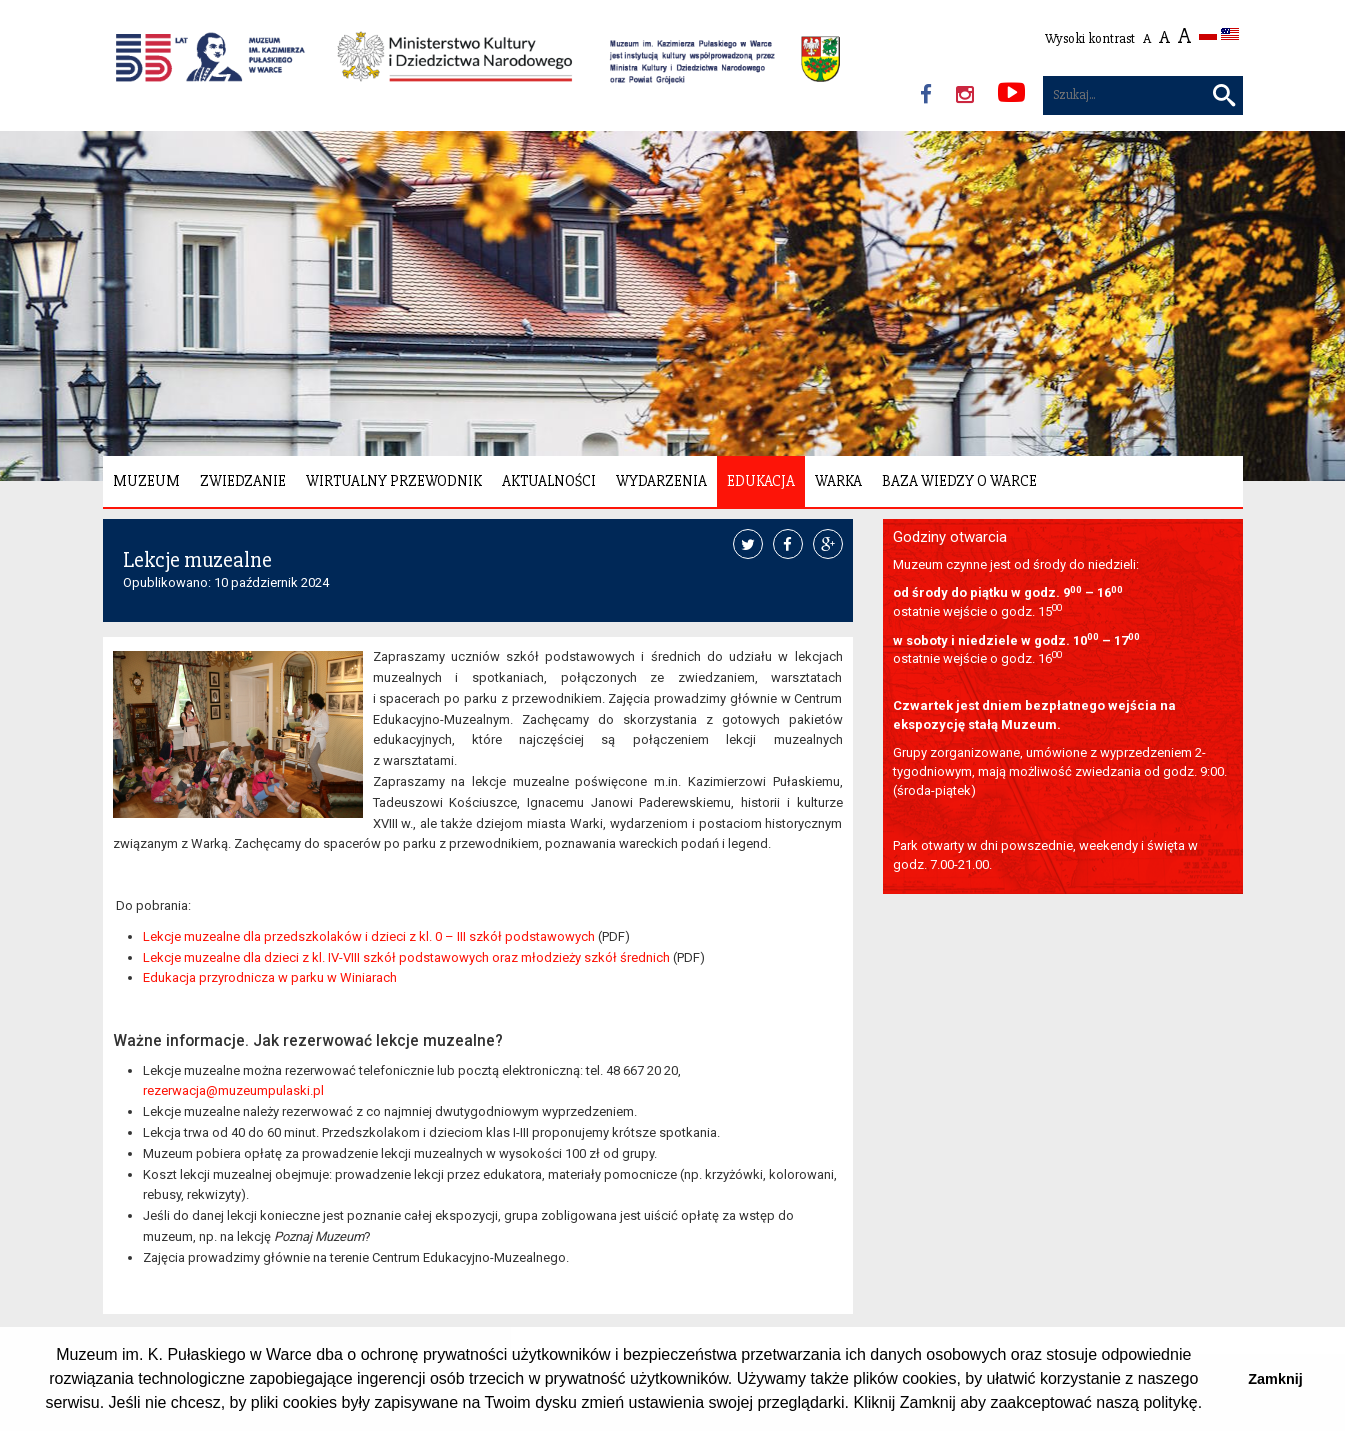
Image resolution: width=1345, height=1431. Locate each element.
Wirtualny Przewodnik (394, 481)
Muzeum (146, 481)
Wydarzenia (661, 481)
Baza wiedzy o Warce (959, 481)
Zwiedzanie (243, 481)
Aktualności (549, 481)
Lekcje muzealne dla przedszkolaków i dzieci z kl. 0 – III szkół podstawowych (369, 936)
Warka (838, 481)
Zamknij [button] (1275, 1379)
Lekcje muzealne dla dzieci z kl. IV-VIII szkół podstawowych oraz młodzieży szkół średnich (406, 957)
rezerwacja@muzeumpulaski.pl (233, 1090)
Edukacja (761, 481)
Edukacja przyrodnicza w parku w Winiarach (270, 977)
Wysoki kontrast (1090, 38)
